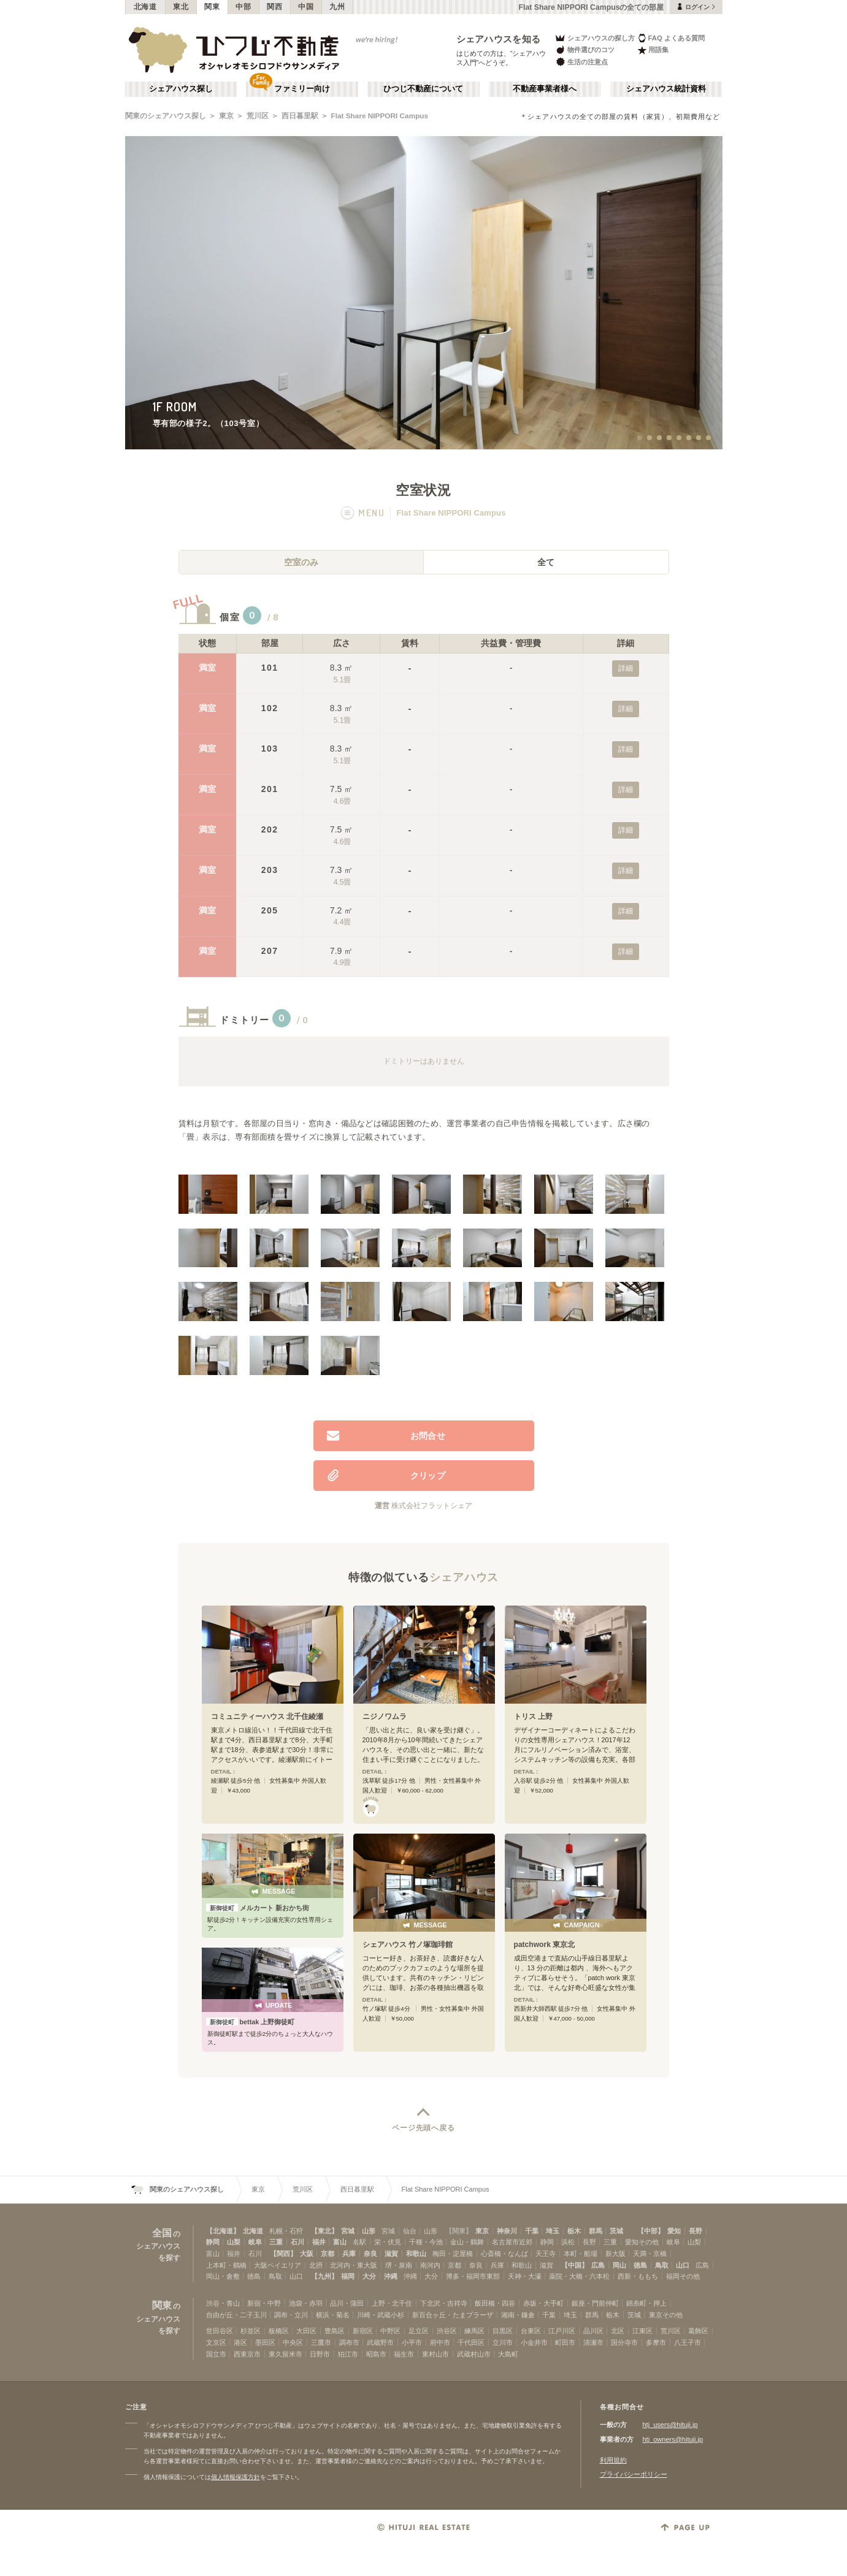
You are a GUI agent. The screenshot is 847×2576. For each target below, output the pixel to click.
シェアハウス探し (181, 89)
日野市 (320, 2354)
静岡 (213, 2242)
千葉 (531, 2231)
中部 (243, 6)
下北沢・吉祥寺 (443, 2303)
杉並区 (250, 2330)
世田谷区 (219, 2330)
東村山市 (435, 2354)
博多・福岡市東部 (473, 2276)
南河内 (430, 2265)
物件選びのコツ (584, 50)
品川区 (593, 2330)
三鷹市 (321, 2342)
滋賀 (391, 2253)
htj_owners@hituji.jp (673, 2439)
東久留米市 (285, 2354)
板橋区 (279, 2330)
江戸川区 (561, 2330)
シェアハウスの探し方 (594, 37)
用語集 (653, 50)
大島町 (508, 2354)
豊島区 (334, 2330)
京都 (327, 2253)
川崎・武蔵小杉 (380, 2315)
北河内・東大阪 (353, 2265)
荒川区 (258, 116)
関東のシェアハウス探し (165, 116)
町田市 (565, 2342)
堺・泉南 (398, 2265)
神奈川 (507, 2231)
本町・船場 (580, 2253)
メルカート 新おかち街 (257, 1907)
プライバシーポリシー (633, 2474)
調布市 (349, 2342)
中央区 (293, 2342)
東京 (226, 116)
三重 (276, 2242)
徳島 (640, 2265)
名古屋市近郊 (512, 2242)
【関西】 (283, 2253)
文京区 (216, 2342)
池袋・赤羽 (306, 2303)
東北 (180, 6)
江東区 (642, 2330)
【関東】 (458, 2231)
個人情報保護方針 (235, 2477)
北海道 (145, 6)
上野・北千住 (392, 2303)
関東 (212, 6)
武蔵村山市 (474, 2354)
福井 (319, 2242)
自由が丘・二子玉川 (236, 2315)
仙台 (409, 2231)
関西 (274, 6)
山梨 (233, 2242)
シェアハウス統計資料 (666, 89)
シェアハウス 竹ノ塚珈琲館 (407, 1944)
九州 (337, 6)
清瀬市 (593, 2342)
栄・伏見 (387, 2242)
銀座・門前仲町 (595, 2303)
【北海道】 (223, 2231)
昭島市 (376, 2354)
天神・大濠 (525, 2276)
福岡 (348, 2276)
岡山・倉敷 (223, 2276)
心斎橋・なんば (504, 2253)
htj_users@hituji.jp (670, 2424)
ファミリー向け (302, 89)
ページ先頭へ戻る (423, 2128)
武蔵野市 (380, 2342)
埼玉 (552, 2231)
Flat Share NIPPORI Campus (380, 116)
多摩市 (656, 2342)
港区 (240, 2342)
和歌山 (416, 2253)
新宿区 (363, 2330)
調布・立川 (291, 2315)
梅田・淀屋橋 (452, 2253)
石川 (297, 2242)
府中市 (440, 2342)
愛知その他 (642, 2242)
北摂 (316, 2265)
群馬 (595, 2231)
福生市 (404, 2354)
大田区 (306, 2330)
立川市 (502, 2342)
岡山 (619, 2265)
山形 (368, 2231)
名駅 (359, 2242)
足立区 (418, 2330)
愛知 (674, 2231)
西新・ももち (638, 2276)
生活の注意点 (581, 61)
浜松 (568, 2242)
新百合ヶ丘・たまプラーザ (452, 2315)
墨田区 (265, 2342)
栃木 (574, 2231)
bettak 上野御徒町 (250, 2022)
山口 (682, 2265)
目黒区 (502, 2330)
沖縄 (390, 2276)
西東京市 (247, 2354)
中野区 (390, 2330)
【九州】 (324, 2276)
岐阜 (255, 2242)
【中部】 (650, 2231)
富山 (340, 2242)
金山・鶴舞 (467, 2242)
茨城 (616, 2231)
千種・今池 (426, 2242)
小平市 (412, 2342)
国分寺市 (624, 2342)
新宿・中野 (264, 2303)
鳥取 (662, 2265)
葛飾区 (698, 2330)
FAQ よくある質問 (671, 37)
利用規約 (613, 2460)
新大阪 (615, 2253)
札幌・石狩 (286, 2231)
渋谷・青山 (223, 2303)
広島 (598, 2265)
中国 (305, 6)
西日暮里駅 (300, 116)
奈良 (370, 2253)
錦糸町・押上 (646, 2303)
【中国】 (574, 2265)
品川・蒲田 (347, 2303)
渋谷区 (447, 2330)
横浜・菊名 (333, 2315)
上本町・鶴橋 (226, 2265)
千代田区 (471, 2342)
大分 (369, 2276)
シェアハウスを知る (498, 39)
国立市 (216, 2354)
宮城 (348, 2231)
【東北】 (324, 2231)
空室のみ (301, 562)
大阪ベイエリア (277, 2265)
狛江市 (348, 2354)
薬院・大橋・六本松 (579, 2276)
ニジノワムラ (384, 1716)
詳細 (625, 668)
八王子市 (687, 2342)
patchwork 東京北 (544, 1944)
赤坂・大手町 (543, 2303)
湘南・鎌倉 (518, 2315)
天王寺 (545, 2253)
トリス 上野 (533, 1716)
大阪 (306, 2253)
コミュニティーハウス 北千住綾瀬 (267, 1716)
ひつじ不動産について (423, 89)
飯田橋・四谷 (495, 2303)
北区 (617, 2330)
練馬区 (474, 2330)
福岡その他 (683, 2276)
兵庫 (349, 2253)
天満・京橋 (650, 2253)
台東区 (531, 2330)
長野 (695, 2231)
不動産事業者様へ (545, 89)
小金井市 (534, 2342)
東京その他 (666, 2315)
